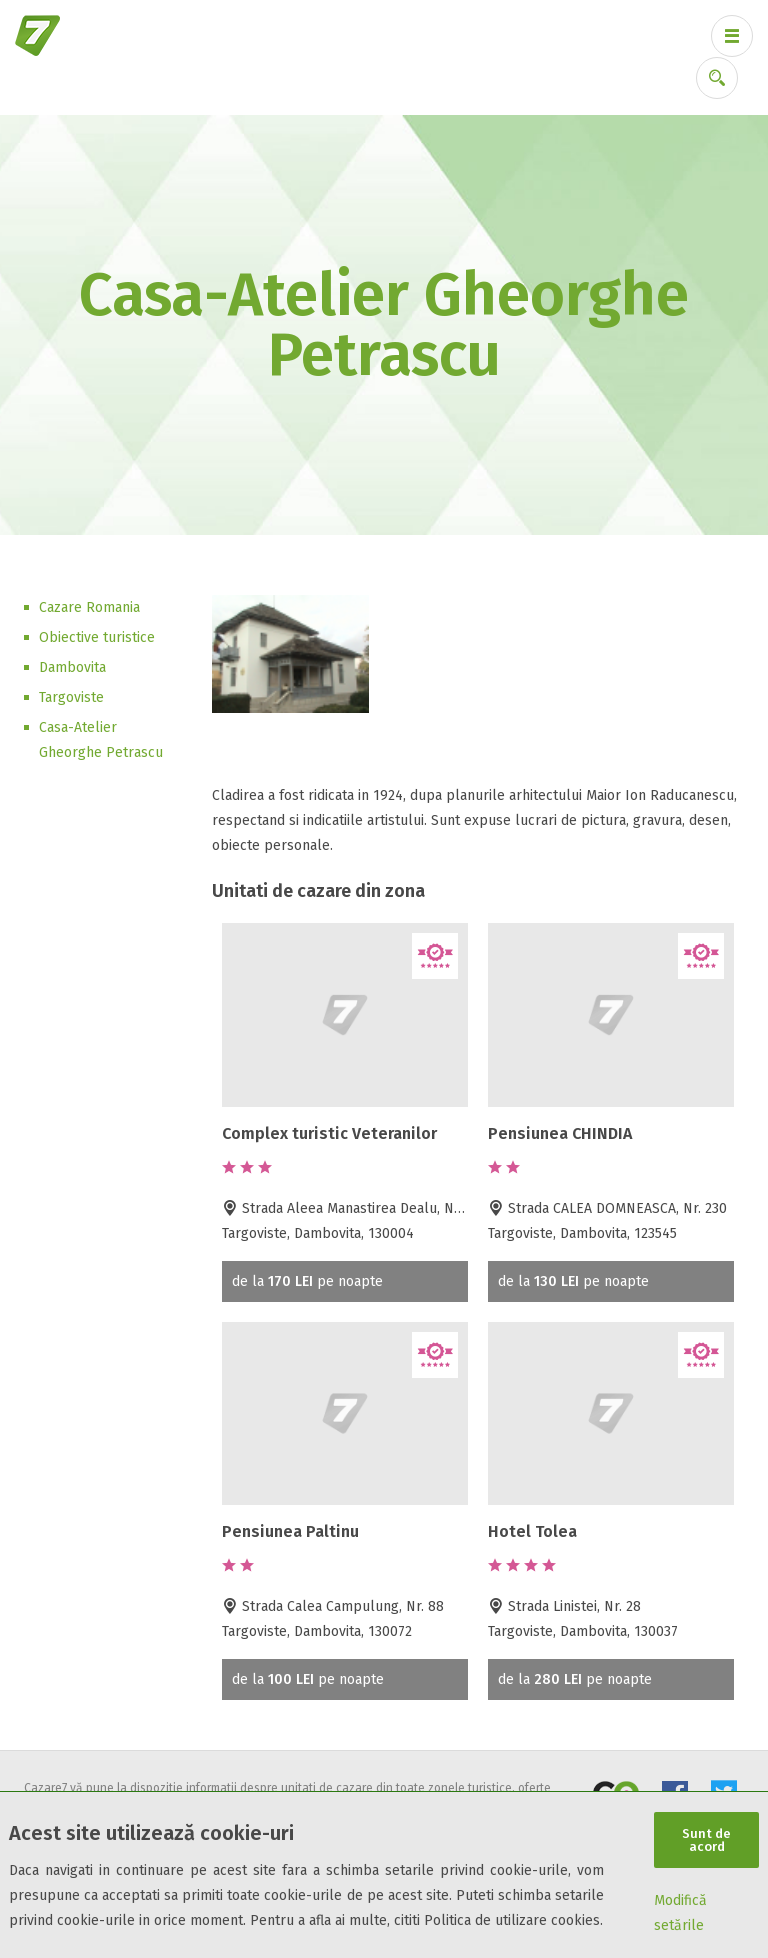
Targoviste (71, 697)
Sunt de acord (706, 1840)
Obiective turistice (97, 637)
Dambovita (72, 667)
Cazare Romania (89, 607)
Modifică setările (680, 1913)
